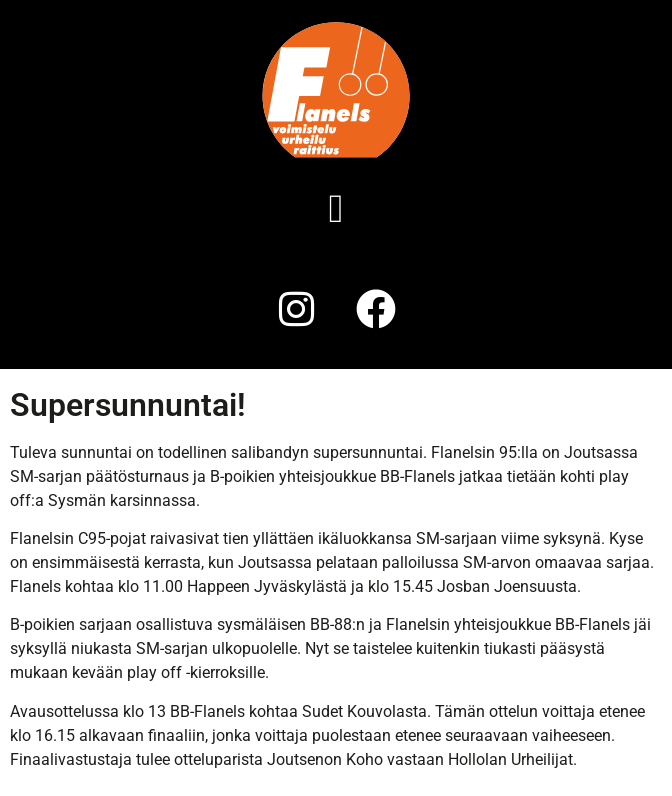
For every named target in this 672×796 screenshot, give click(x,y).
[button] (336, 209)
